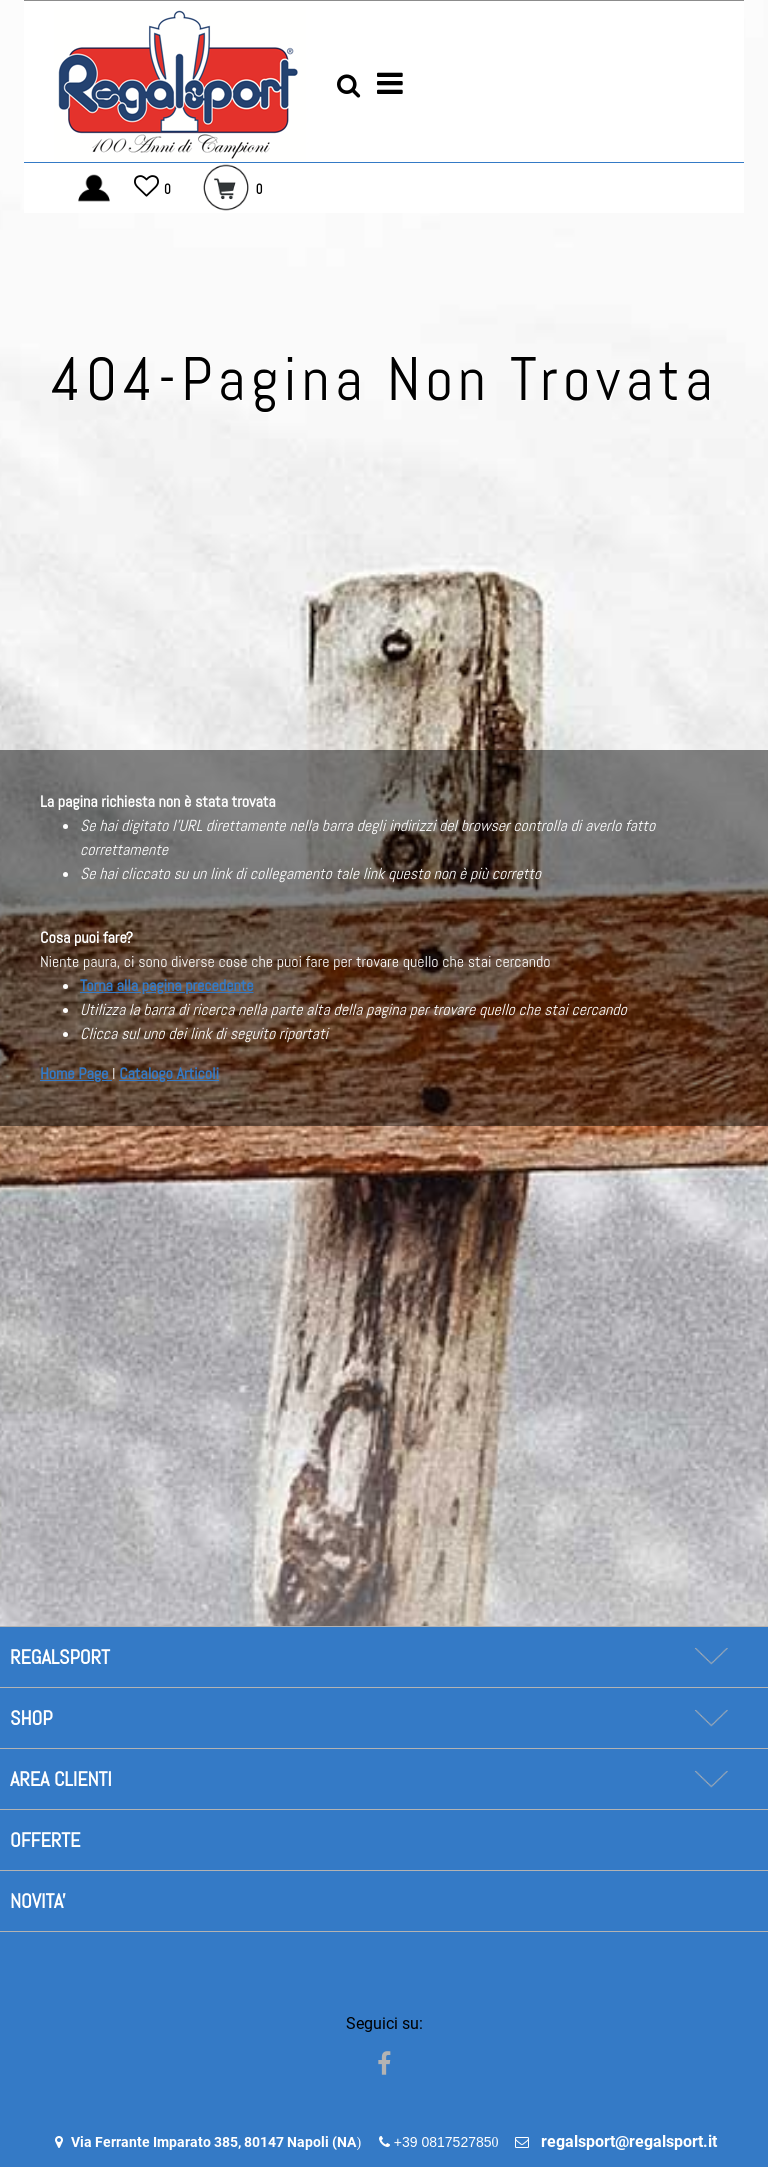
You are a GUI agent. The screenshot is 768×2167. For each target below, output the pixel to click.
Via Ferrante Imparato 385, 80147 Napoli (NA (213, 2142)
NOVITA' (38, 1901)
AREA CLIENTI (61, 1779)
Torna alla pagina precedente (166, 985)
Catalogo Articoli (169, 1073)
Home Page (76, 1073)
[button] (348, 84)
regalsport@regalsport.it (629, 2141)
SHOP (31, 1718)
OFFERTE (45, 1840)
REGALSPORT (60, 1657)
